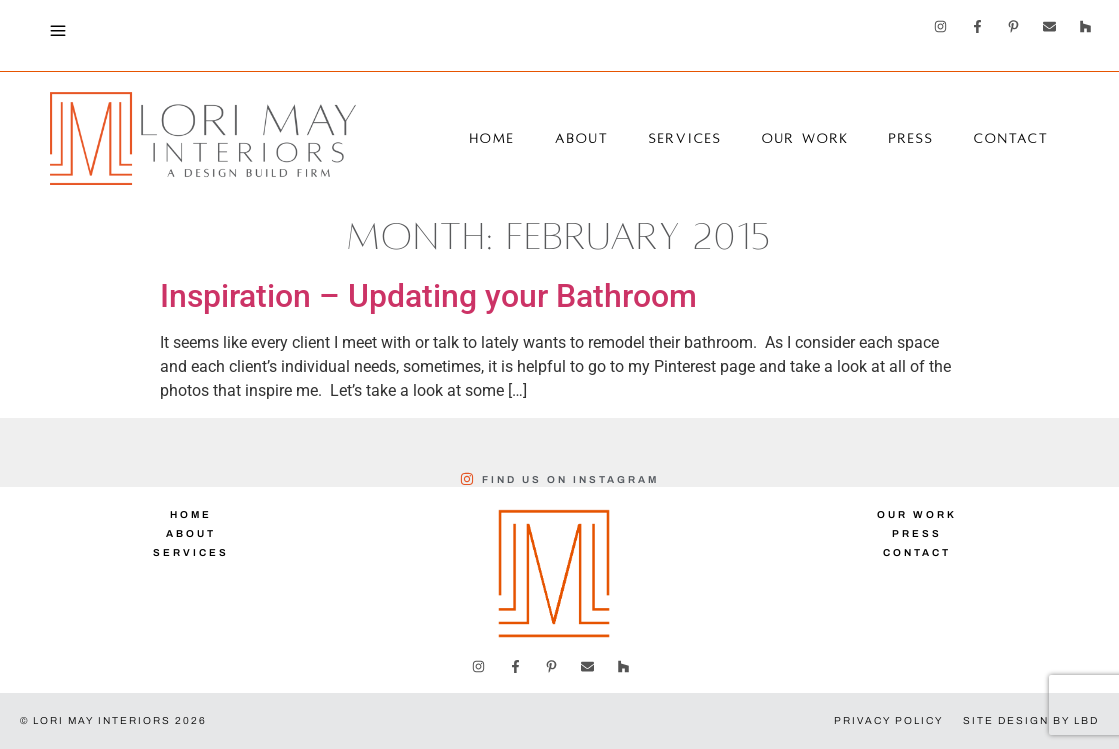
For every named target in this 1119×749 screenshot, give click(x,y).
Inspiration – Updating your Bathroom (428, 296)
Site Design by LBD (1031, 720)
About (582, 139)
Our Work (805, 139)
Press (911, 139)
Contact (1011, 139)
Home (492, 139)
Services (685, 139)
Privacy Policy (888, 720)
